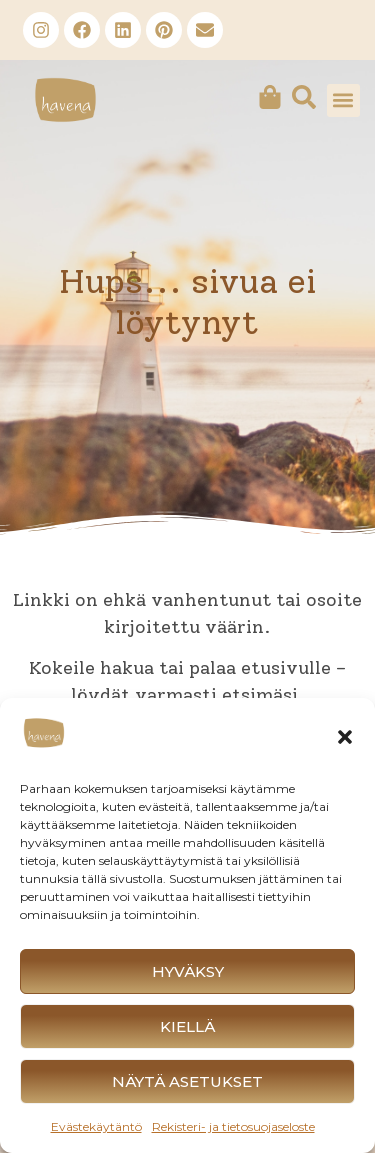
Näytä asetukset (187, 1081)
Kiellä (187, 1026)
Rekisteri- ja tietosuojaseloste (233, 1126)
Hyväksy (188, 971)
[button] (345, 737)
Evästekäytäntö (96, 1126)
